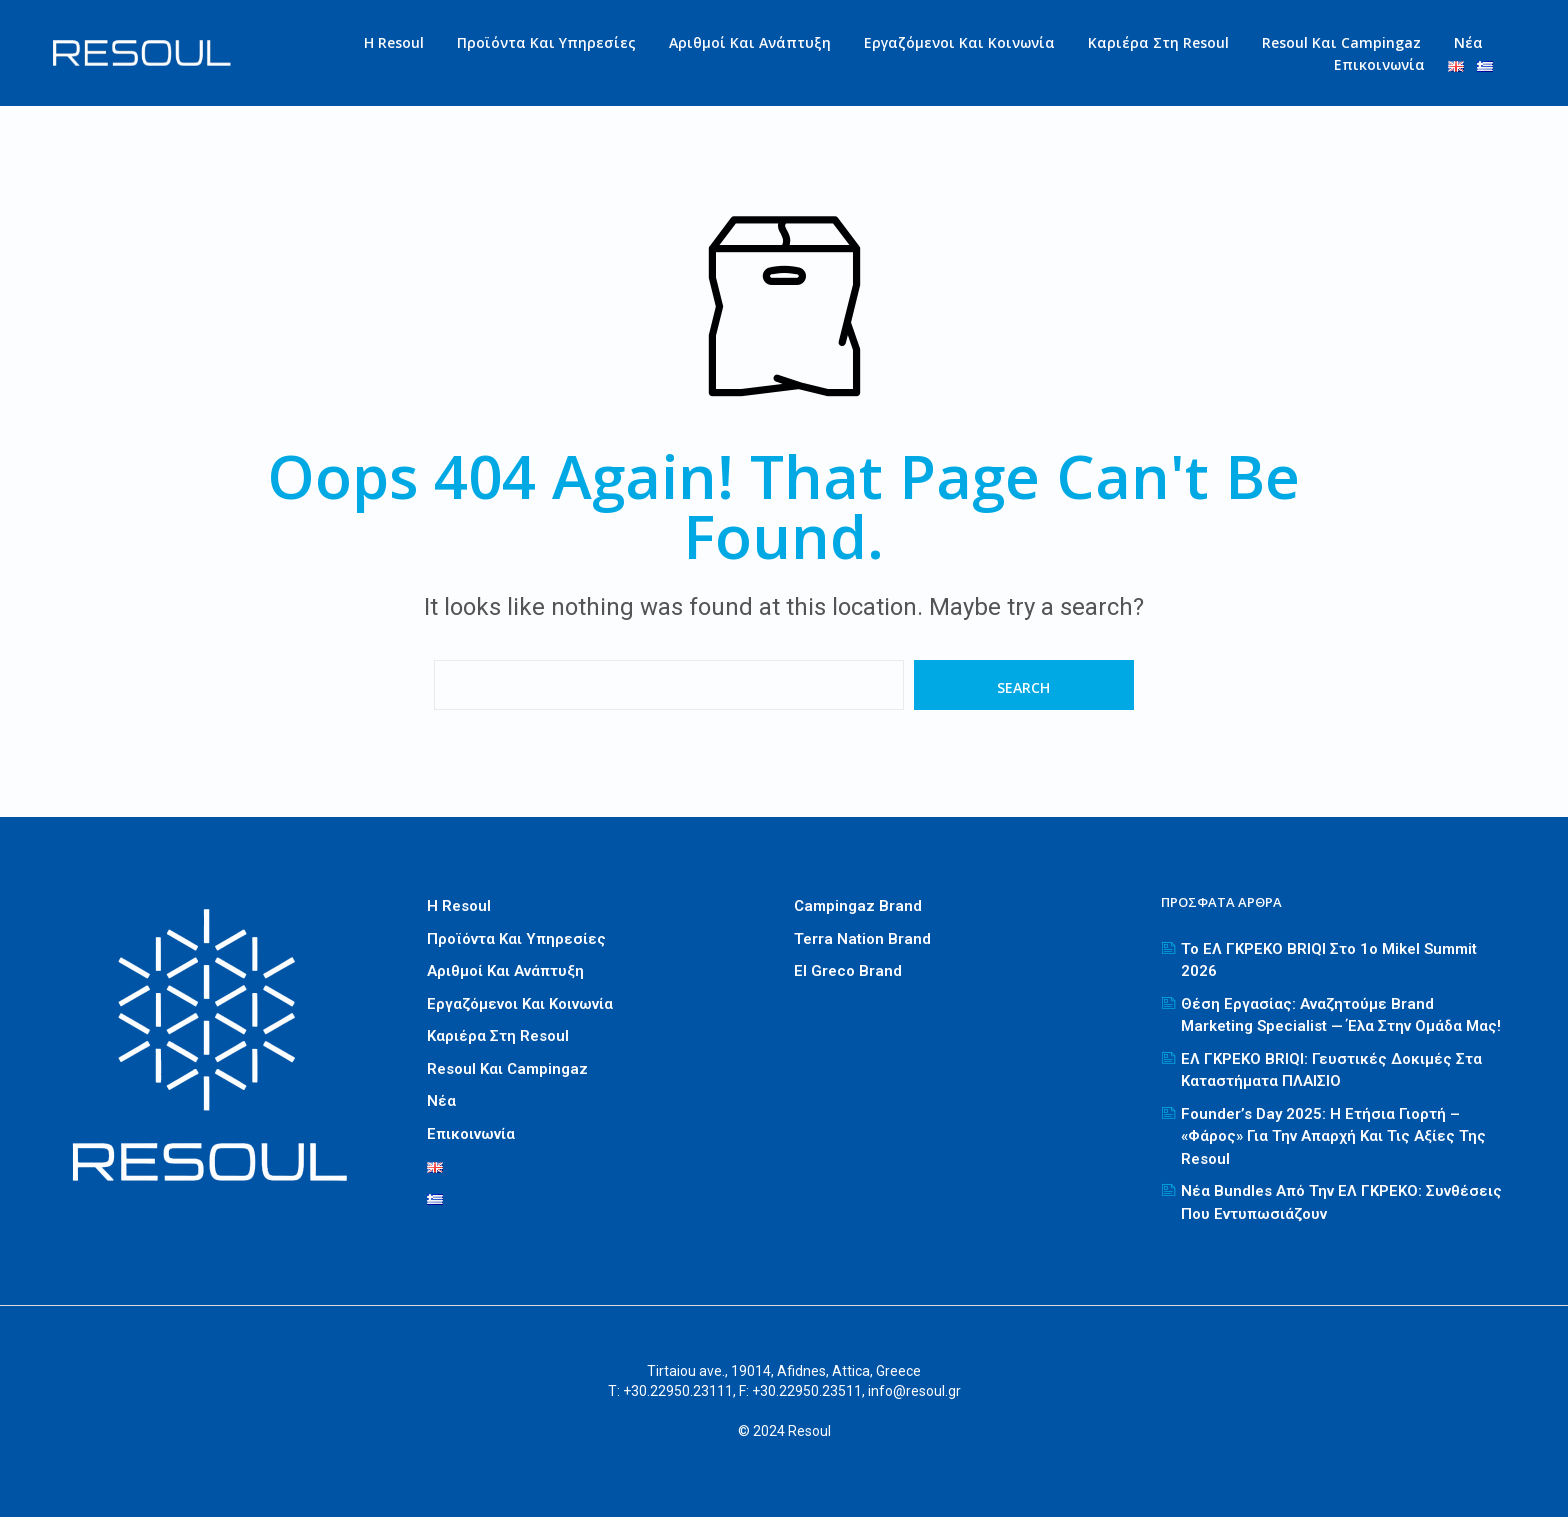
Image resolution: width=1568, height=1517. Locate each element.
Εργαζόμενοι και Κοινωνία (959, 42)
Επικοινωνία (1379, 64)
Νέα (1468, 42)
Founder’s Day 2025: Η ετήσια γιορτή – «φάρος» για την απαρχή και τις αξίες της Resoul (1333, 1136)
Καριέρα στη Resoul (1158, 42)
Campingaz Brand (858, 906)
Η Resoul (394, 42)
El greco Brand (848, 971)
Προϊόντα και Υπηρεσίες (546, 42)
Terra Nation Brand (862, 939)
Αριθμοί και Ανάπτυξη (750, 42)
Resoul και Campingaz (1341, 42)
